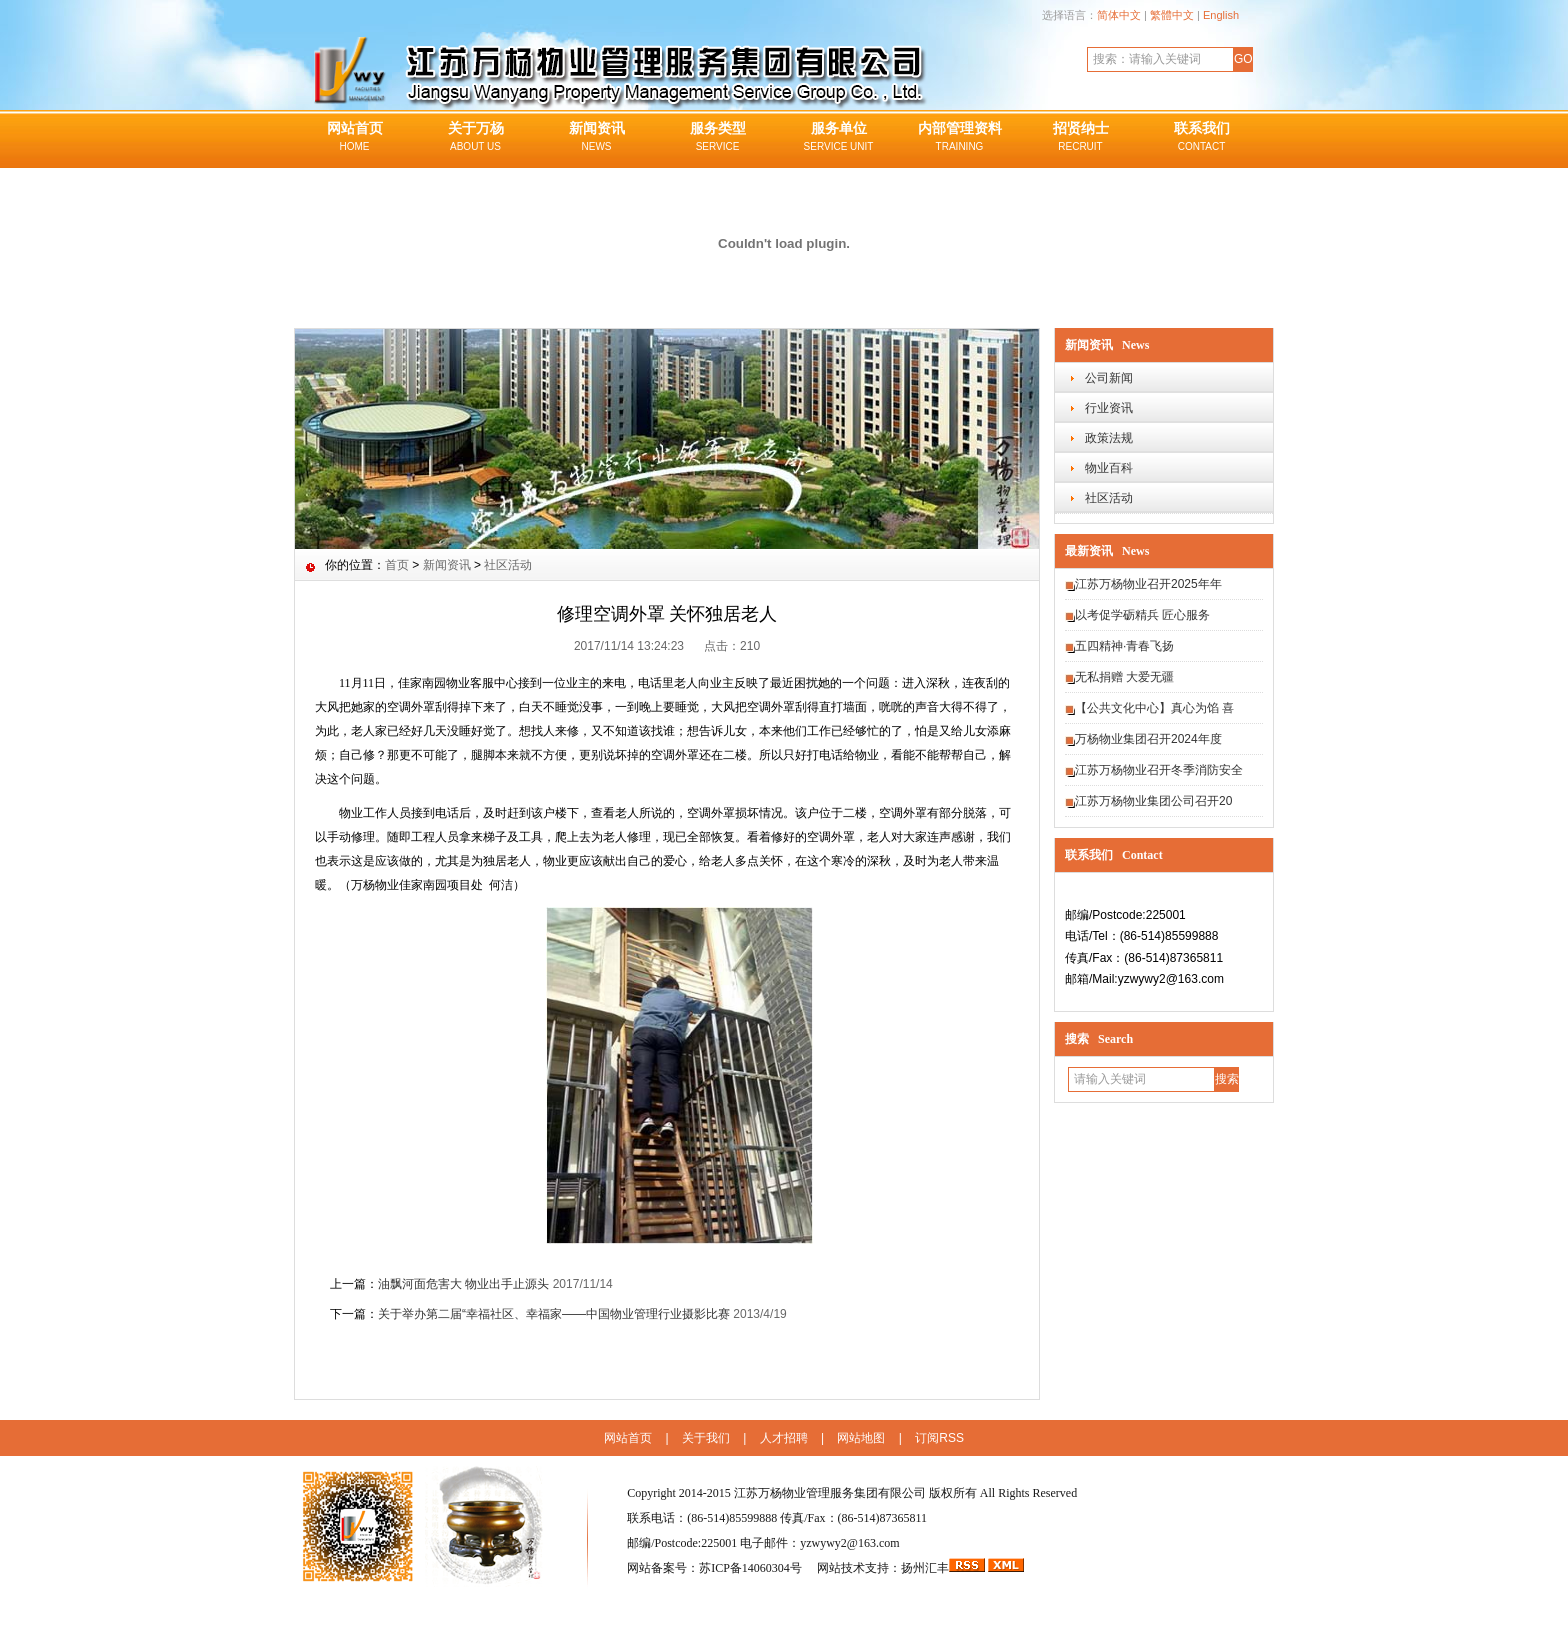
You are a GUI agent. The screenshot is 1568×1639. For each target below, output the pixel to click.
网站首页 (354, 138)
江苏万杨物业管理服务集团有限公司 (830, 1493)
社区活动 (1109, 498)
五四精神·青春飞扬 (1124, 646)
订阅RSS (939, 1438)
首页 (397, 565)
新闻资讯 (596, 138)
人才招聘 (784, 1438)
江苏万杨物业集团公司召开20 (1153, 801)
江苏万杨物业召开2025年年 (1148, 584)
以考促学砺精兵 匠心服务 (1142, 615)
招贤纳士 (1080, 138)
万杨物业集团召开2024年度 (1148, 739)
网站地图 (861, 1438)
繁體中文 (1172, 15)
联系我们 (1201, 138)
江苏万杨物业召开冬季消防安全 (1159, 770)
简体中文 (1119, 15)
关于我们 (706, 1438)
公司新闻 (1109, 378)
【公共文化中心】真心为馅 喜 (1154, 708)
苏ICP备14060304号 (752, 1568)
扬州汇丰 (925, 1568)
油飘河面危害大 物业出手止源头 (463, 1284)
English (1221, 15)
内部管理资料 (959, 138)
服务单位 (838, 138)
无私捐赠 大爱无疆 (1124, 677)
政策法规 (1109, 438)
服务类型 (717, 138)
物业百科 (1109, 468)
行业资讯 (1109, 408)
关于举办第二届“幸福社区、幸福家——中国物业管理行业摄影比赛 (554, 1314)
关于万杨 (475, 138)
